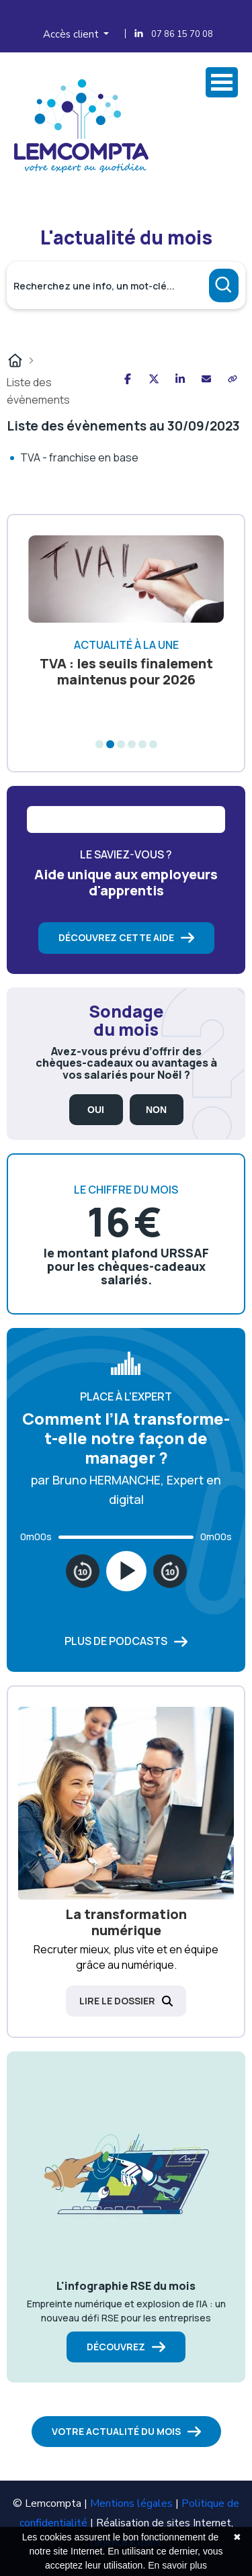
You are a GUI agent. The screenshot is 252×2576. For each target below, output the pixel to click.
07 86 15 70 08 (182, 34)
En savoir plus (177, 2565)
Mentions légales (131, 2503)
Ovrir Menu (222, 82)
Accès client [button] (72, 34)
